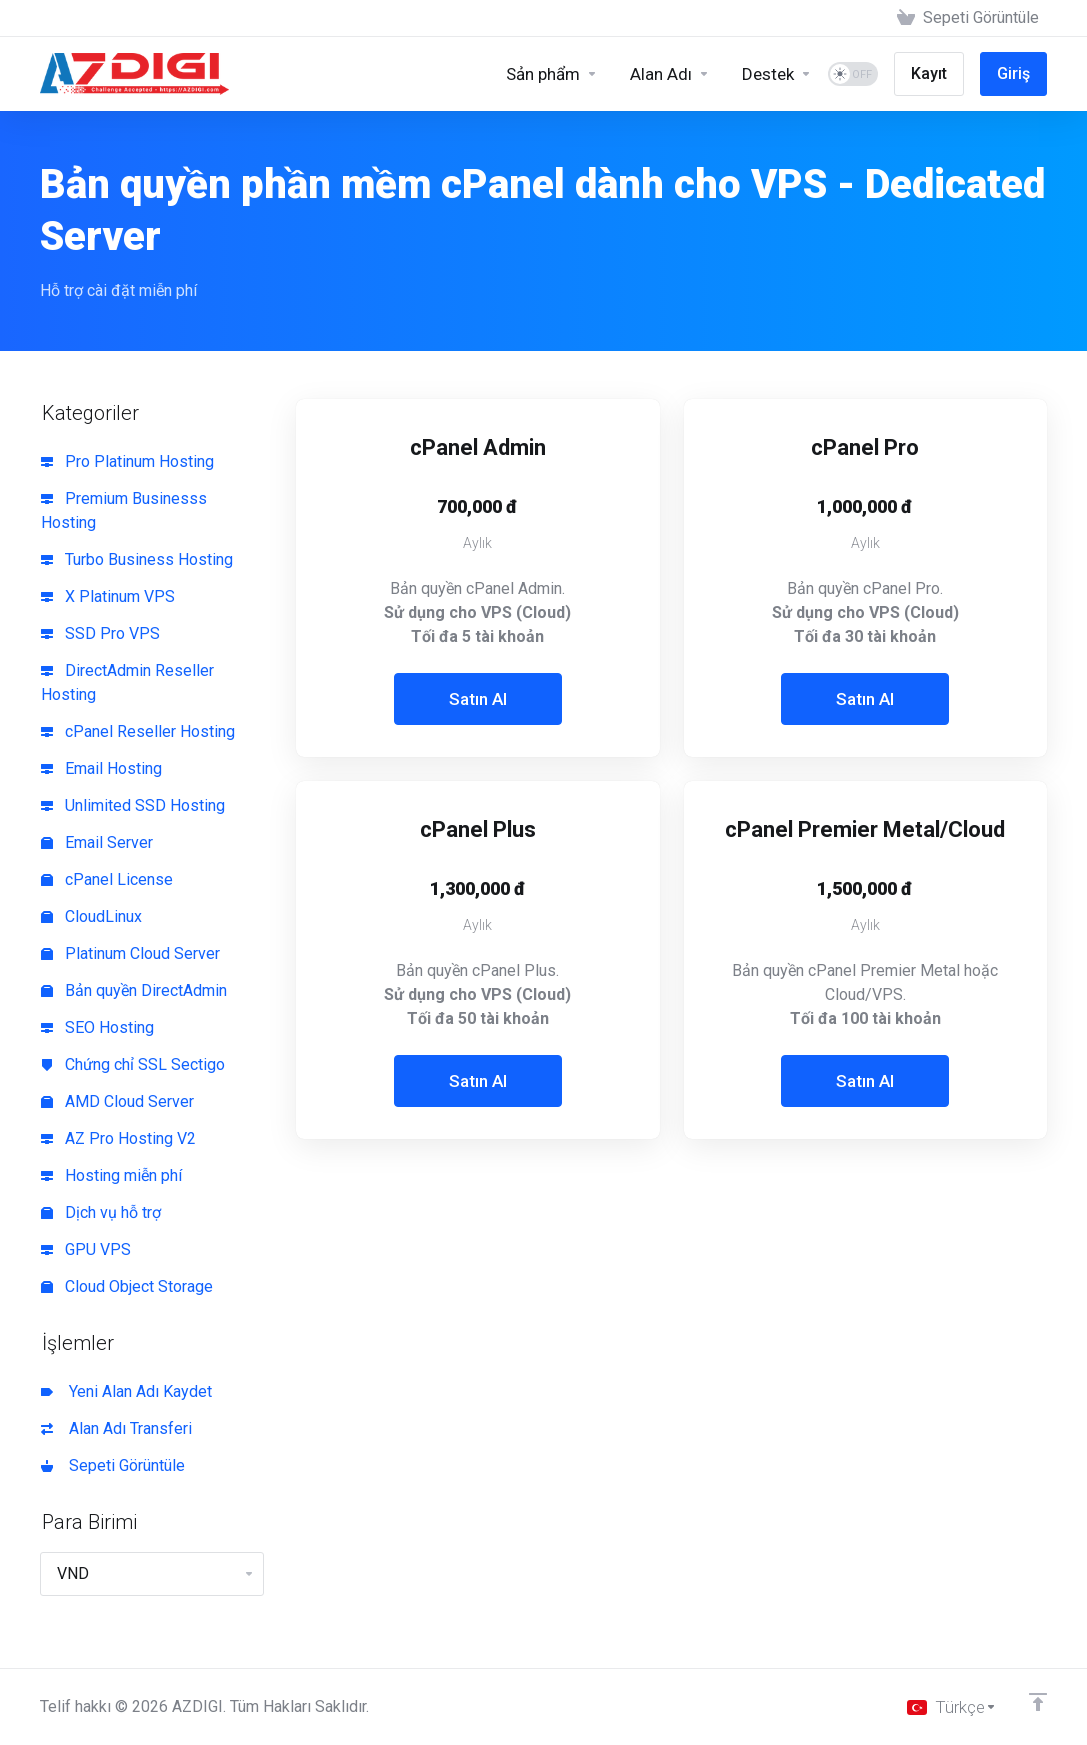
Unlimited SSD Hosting (133, 805)
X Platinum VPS (108, 596)
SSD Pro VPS (100, 633)
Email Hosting (101, 768)
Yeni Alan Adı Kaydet (126, 1391)
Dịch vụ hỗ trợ (101, 1212)
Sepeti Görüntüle (113, 1465)
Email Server (97, 842)
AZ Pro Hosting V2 (118, 1138)
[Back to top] (1038, 1702)
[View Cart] (968, 18)
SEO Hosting (97, 1027)
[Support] (777, 74)
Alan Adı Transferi (116, 1428)
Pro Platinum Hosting (127, 461)
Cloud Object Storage (127, 1286)
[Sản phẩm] (552, 74)
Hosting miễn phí (111, 1175)
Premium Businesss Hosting (124, 510)
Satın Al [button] (478, 699)
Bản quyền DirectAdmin (134, 990)
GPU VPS (86, 1249)
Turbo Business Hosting (137, 559)
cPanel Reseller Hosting (138, 731)
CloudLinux (91, 916)
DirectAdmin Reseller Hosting (127, 682)
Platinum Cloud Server (130, 953)
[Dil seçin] (952, 1707)
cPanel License (107, 879)
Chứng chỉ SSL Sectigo (133, 1064)
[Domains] (670, 74)
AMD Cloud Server (117, 1101)
